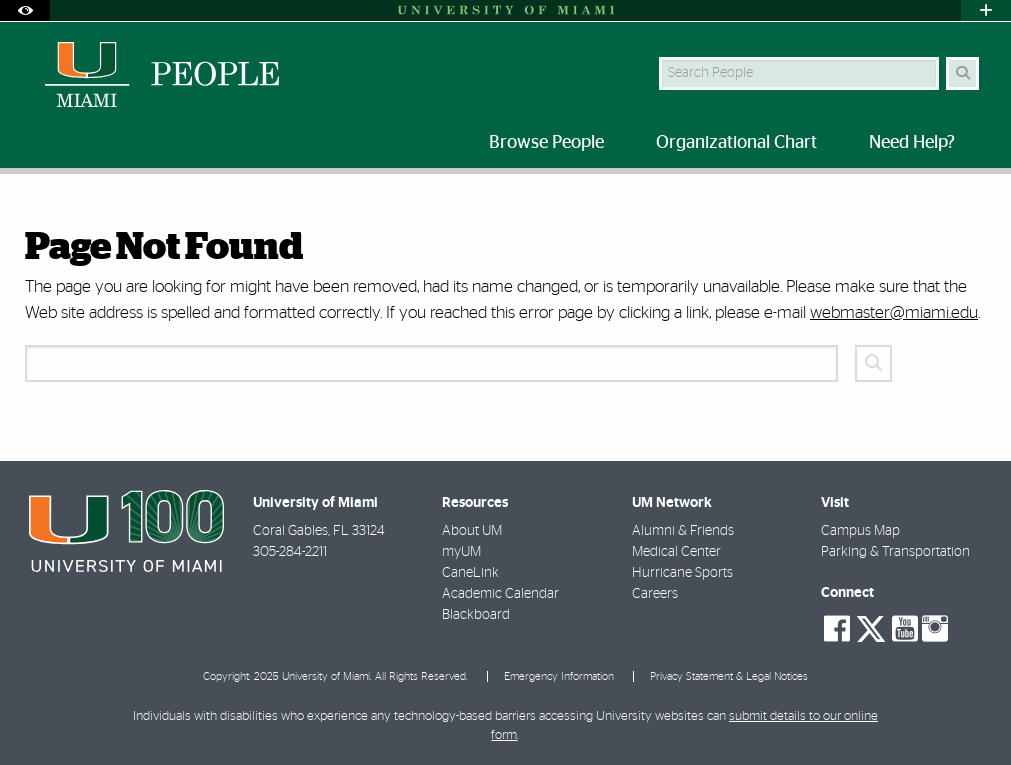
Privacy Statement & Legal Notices (729, 676)
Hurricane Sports (682, 573)
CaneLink (470, 573)
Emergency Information (559, 676)
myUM (461, 552)
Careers (655, 594)
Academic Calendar (500, 594)
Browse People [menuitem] (546, 143)
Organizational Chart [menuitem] (736, 143)
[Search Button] (962, 73)
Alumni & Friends (683, 531)
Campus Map (860, 531)
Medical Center (676, 552)
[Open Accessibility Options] (25, 10)
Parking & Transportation (895, 552)
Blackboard (476, 615)
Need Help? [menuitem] (912, 143)
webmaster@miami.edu (894, 312)
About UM (472, 531)
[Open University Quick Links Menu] (986, 10)
